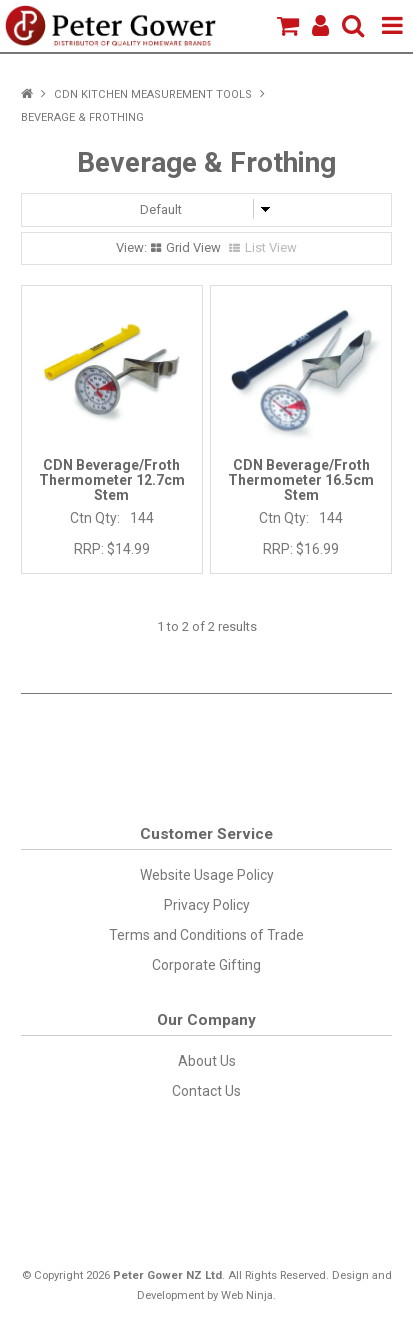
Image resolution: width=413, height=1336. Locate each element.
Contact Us (206, 1091)
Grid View (193, 247)
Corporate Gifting (206, 965)
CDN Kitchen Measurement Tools (153, 94)
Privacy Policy (207, 905)
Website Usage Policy (207, 875)
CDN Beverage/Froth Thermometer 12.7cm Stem (112, 480)
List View (271, 247)
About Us (207, 1061)
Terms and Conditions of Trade (206, 935)
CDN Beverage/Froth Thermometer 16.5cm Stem (301, 480)
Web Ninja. (248, 1295)
